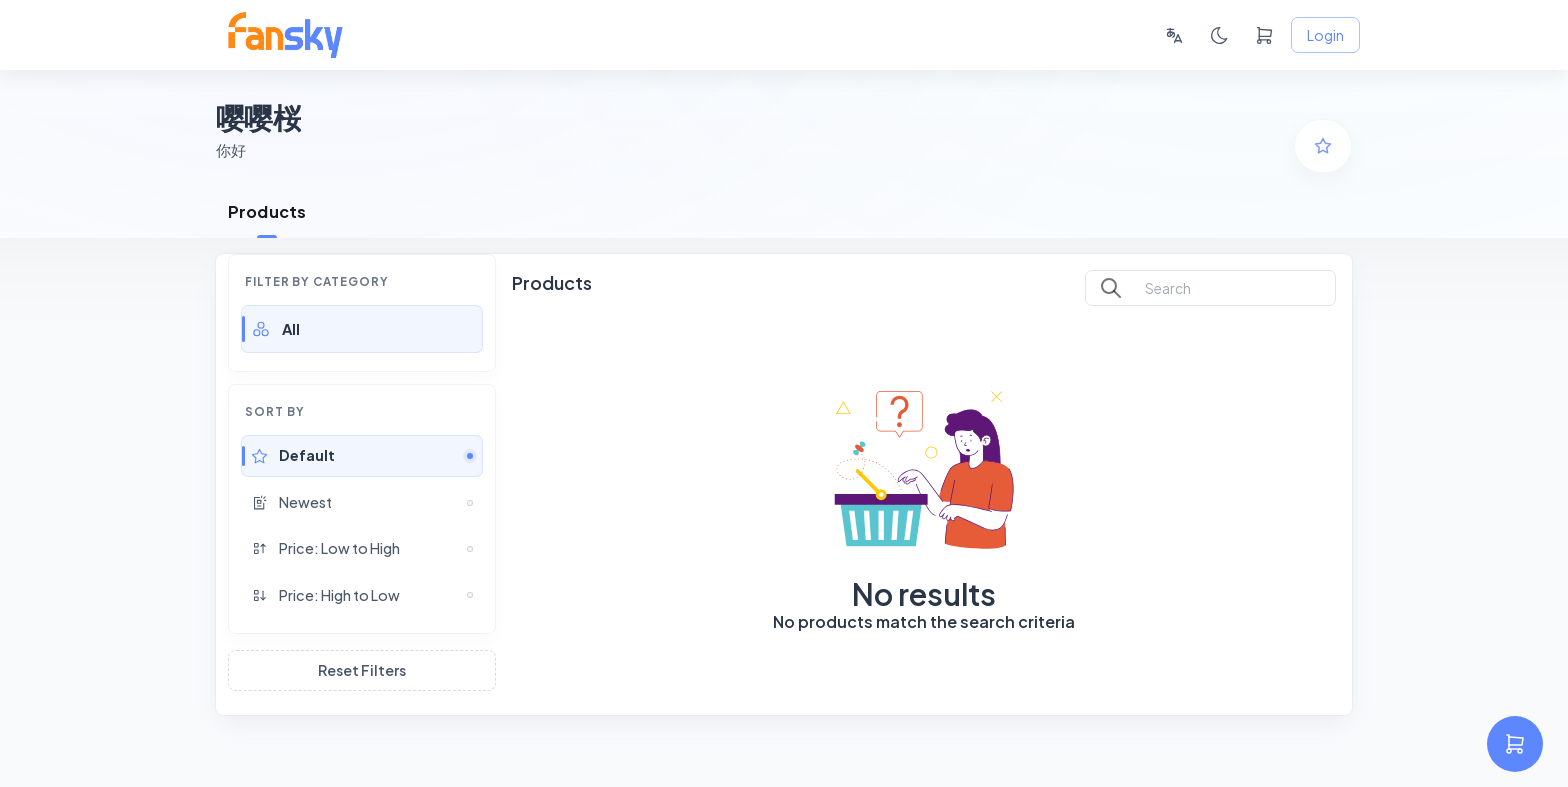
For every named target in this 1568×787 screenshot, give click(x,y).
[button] (362, 329)
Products (267, 211)
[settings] (1515, 744)
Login (1325, 35)
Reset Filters (362, 671)
